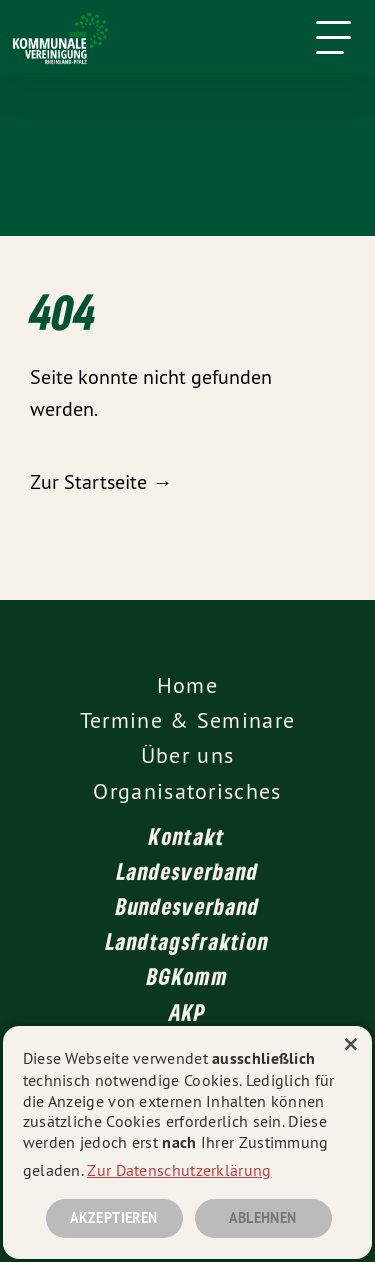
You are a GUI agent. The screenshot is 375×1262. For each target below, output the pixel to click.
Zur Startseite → (101, 481)
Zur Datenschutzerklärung (179, 1170)
